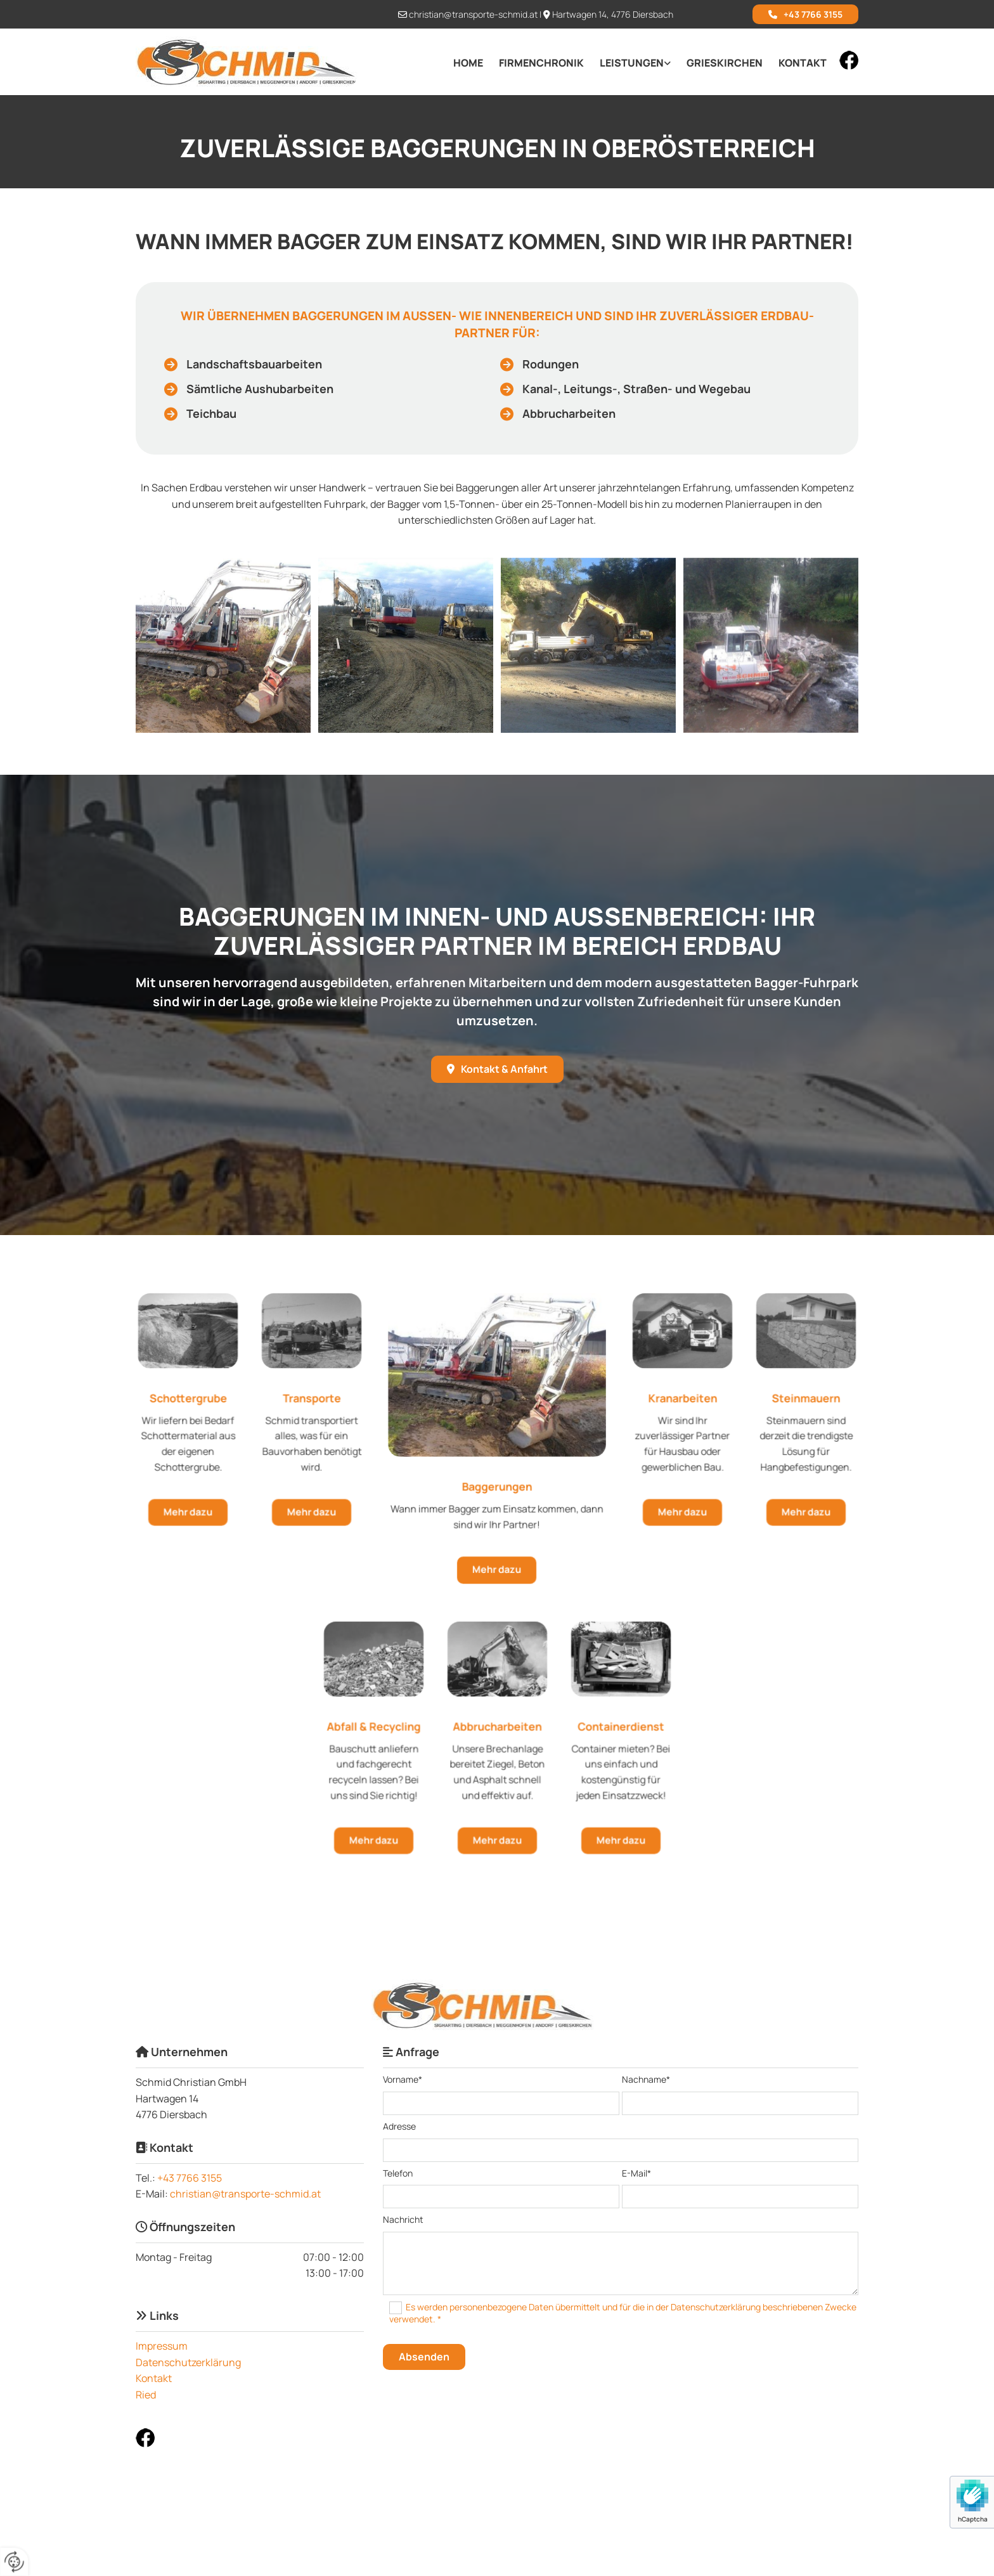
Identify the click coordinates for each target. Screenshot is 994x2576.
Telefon (398, 2173)
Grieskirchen (725, 63)
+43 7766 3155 (189, 2178)
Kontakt (802, 63)
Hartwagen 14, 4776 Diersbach (612, 14)
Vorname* (402, 2079)
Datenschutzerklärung (188, 2362)
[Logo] (250, 61)
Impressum (162, 2346)
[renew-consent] (14, 2561)
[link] (627, 63)
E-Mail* (636, 2173)
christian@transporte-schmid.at (473, 14)
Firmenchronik (541, 63)
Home (468, 63)
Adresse (399, 2126)
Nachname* (646, 2079)
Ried (146, 2395)
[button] (805, 14)
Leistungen (632, 63)
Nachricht (403, 2220)
